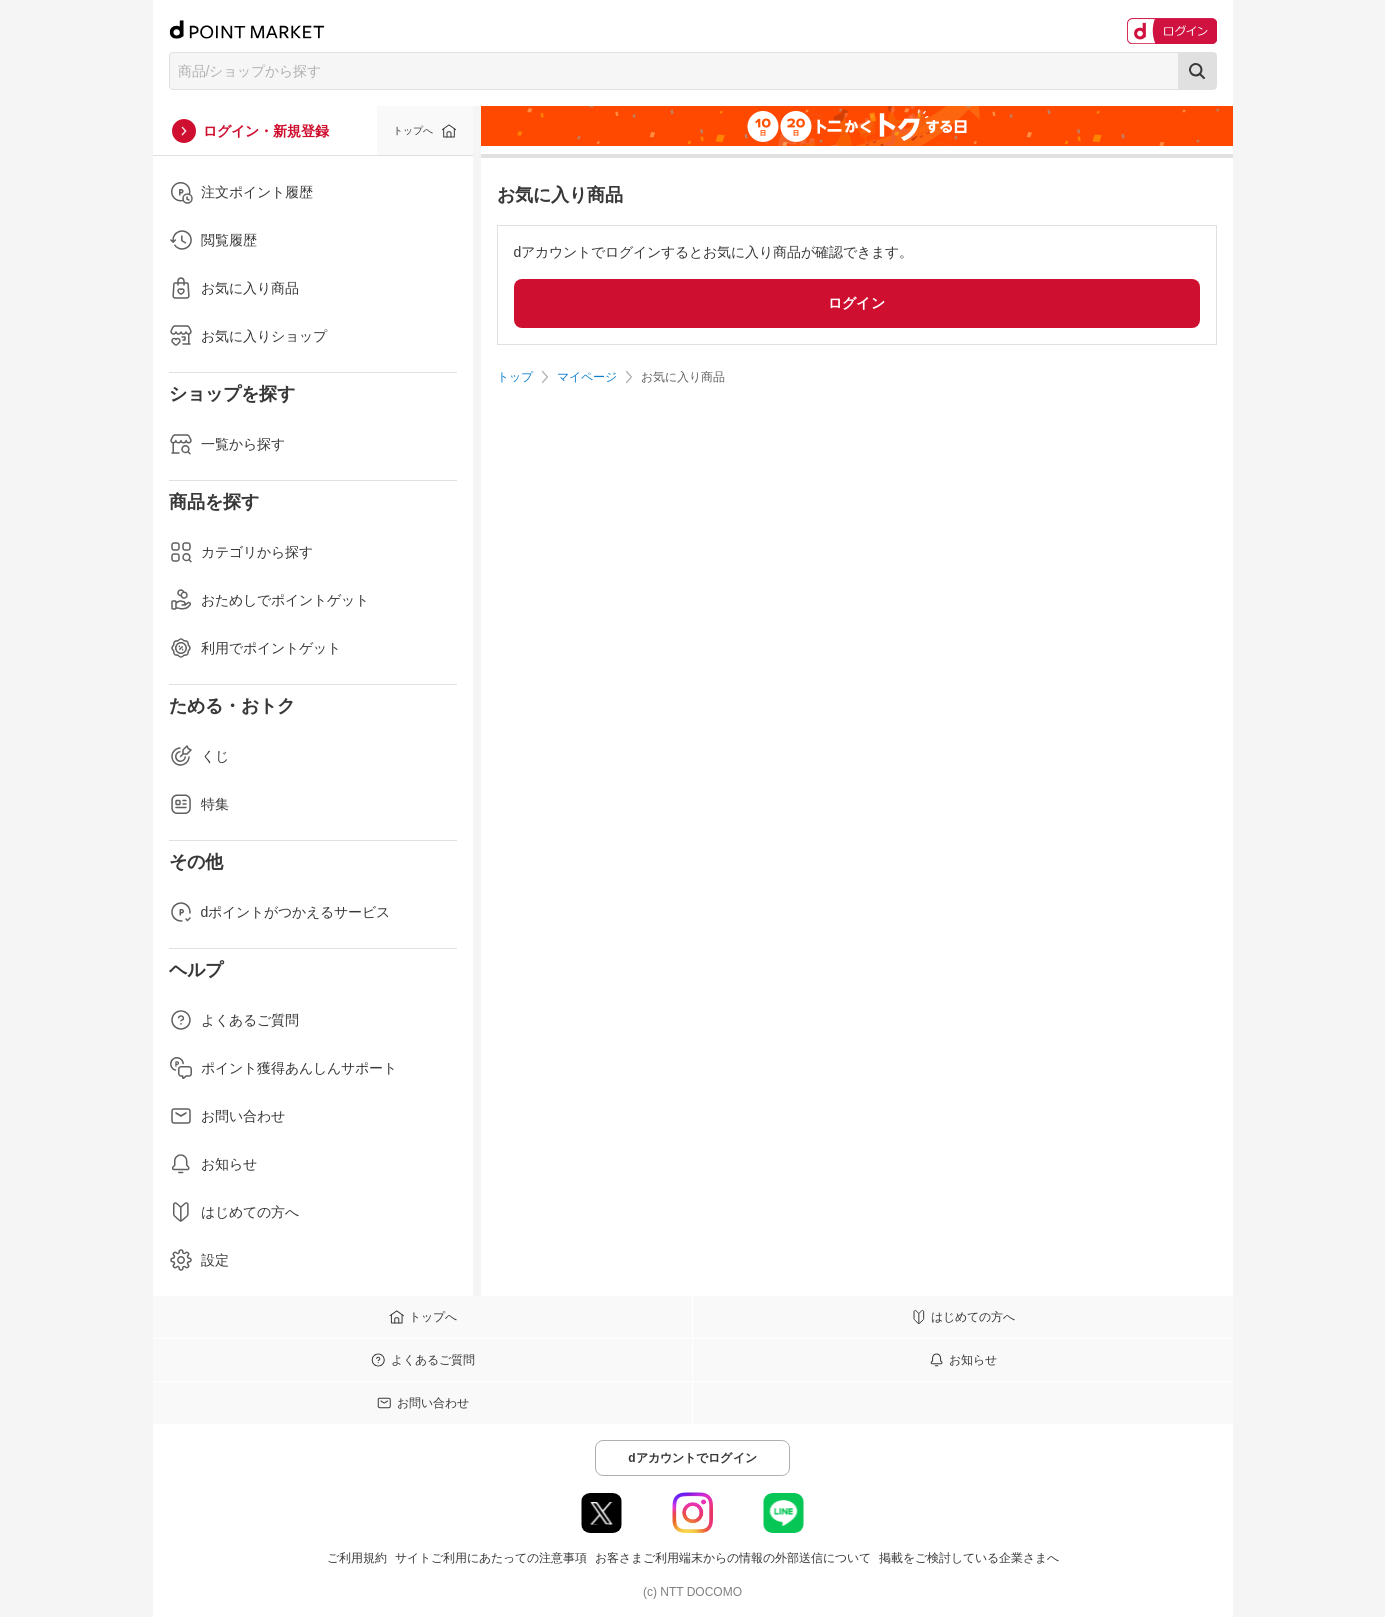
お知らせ (213, 1164)
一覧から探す (227, 444)
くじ (199, 756)
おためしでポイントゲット (269, 600)
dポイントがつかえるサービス (280, 912)
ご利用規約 (357, 1558)
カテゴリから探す (241, 552)
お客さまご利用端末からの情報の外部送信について (733, 1558)
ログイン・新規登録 (266, 131)
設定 (199, 1260)
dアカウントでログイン (692, 1458)
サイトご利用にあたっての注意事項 (491, 1558)
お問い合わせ (227, 1116)
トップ (515, 377)
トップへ (413, 130)
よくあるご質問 (234, 1020)
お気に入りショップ (248, 336)
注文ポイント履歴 (241, 192)
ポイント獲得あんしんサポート (283, 1068)
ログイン (856, 303)
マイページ (587, 377)
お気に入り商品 (234, 288)
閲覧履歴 (213, 240)
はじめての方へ (234, 1212)
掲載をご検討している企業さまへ (969, 1558)
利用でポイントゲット (255, 648)
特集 (199, 804)
